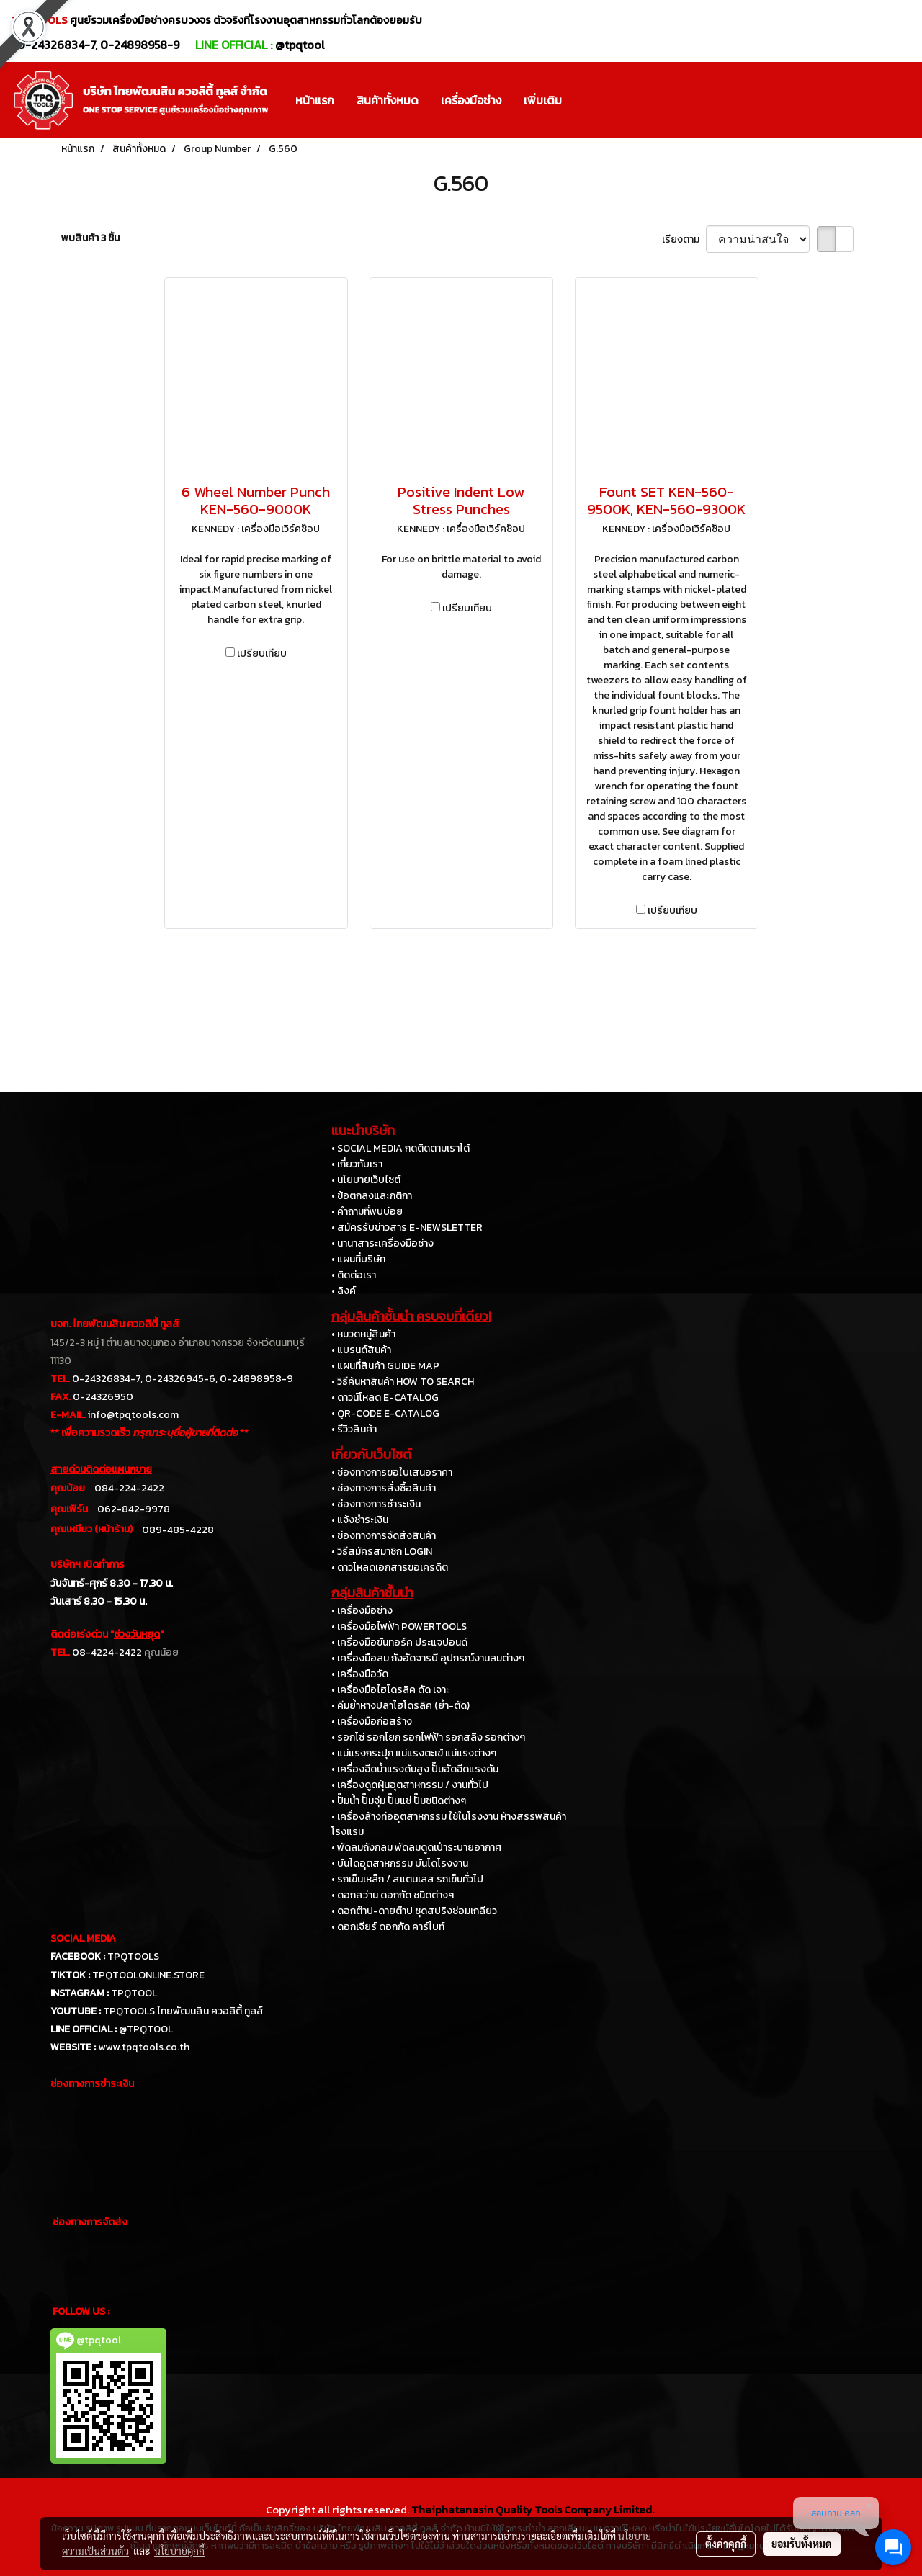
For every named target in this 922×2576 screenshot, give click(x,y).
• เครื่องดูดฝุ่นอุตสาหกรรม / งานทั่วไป (409, 1784)
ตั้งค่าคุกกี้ (725, 2543)
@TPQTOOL (146, 2029)
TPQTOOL (134, 1993)
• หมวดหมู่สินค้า (363, 1334)
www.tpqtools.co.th (143, 2047)
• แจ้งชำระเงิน (359, 1519)
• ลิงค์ (343, 1290)
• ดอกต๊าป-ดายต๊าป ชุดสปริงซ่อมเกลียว (414, 1910)
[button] (585, 100)
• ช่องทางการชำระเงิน (376, 1504)
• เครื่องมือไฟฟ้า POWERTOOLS (399, 1626)
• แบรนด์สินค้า (361, 1349)
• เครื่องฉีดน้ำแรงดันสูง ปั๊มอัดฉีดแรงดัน (414, 1769)
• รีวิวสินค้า (354, 1429)
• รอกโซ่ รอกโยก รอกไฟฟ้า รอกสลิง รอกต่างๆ (428, 1737)
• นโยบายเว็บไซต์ (365, 1180)
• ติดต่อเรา (353, 1275)
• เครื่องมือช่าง (362, 1610)
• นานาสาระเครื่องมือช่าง (382, 1243)
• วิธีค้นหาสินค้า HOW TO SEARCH (402, 1381)
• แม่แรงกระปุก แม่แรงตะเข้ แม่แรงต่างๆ (413, 1753)
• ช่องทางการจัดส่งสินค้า (383, 1535)
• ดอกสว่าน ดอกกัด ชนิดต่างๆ (392, 1895)
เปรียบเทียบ (262, 653)
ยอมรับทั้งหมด (801, 2543)
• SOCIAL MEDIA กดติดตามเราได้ (400, 1148)
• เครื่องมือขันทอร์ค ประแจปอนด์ (399, 1642)
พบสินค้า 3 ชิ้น (90, 238)
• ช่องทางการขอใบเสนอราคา (391, 1472)
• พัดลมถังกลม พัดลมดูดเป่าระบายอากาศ (416, 1847)
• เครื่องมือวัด (359, 1674)
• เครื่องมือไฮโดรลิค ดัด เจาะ (390, 1689)
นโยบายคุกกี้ (179, 2550)
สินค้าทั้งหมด (388, 100)
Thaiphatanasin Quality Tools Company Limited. (532, 2509)
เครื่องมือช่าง (471, 100)
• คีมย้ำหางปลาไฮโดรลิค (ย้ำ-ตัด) (400, 1705)
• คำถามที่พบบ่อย (367, 1211)
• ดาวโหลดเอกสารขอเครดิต (389, 1567)
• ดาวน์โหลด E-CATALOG (385, 1397)
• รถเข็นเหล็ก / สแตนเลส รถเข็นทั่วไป (407, 1879)
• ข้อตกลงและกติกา (371, 1195)
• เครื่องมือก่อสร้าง (371, 1721)
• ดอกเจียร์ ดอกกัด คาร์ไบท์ (387, 1926)
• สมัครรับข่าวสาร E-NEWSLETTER (407, 1227)
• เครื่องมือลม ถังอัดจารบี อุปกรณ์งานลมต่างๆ (427, 1658)
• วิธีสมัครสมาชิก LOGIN (381, 1551)
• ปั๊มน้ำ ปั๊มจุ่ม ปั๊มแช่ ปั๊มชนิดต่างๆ (398, 1800)
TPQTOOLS (133, 1956)
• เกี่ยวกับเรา (356, 1164)
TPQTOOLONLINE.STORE (148, 1975)
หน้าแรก (314, 100)
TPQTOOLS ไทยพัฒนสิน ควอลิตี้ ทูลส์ (183, 2011)
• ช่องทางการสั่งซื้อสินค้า (383, 1488)
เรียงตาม (684, 239)
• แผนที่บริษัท (358, 1259)
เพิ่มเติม (543, 100)
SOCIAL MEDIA (83, 1938)
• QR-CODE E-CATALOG (385, 1413)
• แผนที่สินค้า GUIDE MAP (385, 1365)
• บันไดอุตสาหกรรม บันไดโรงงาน (399, 1863)
